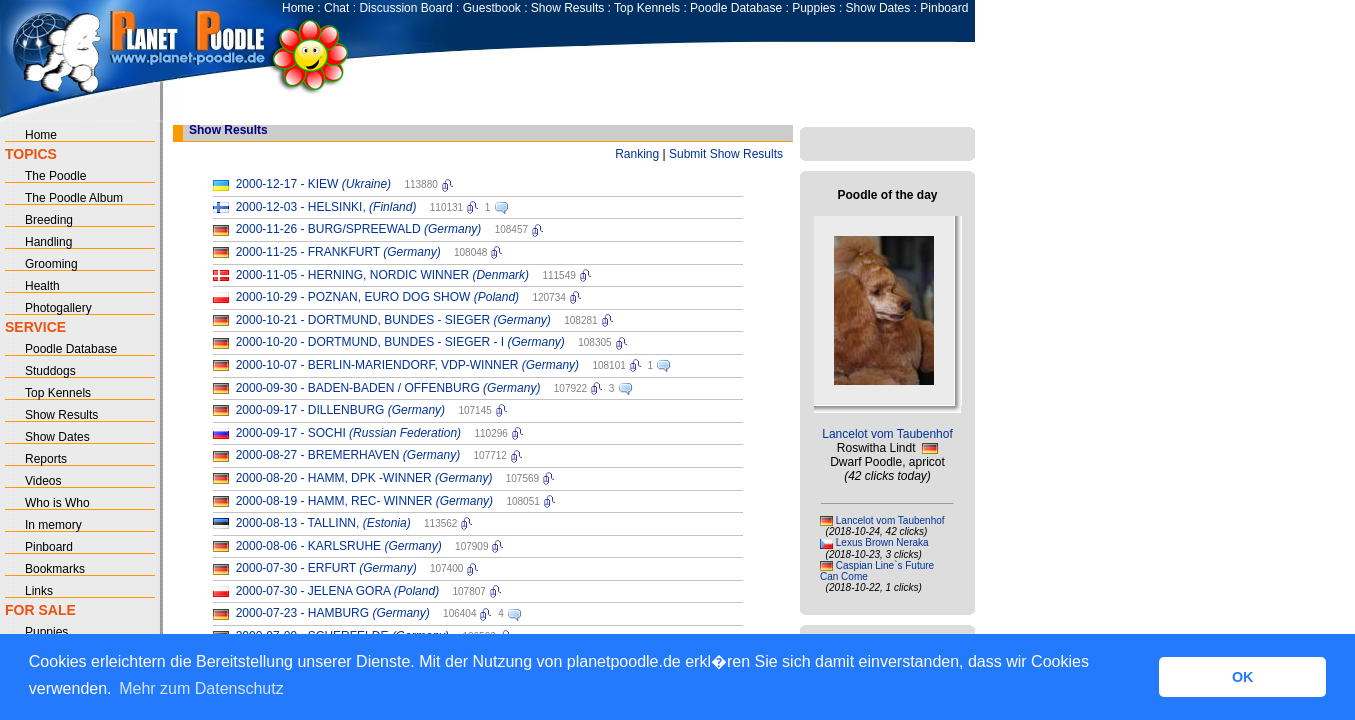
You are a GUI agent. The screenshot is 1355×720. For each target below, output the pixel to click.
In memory (53, 525)
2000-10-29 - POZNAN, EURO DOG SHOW (377, 297)
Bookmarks (55, 569)
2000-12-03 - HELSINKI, (326, 207)
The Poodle (55, 176)
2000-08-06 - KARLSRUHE (339, 546)
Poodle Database (736, 8)
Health (42, 286)
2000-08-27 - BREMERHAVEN (348, 455)
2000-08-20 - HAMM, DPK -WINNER (364, 478)
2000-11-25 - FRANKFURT (338, 252)
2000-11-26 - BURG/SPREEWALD (359, 229)
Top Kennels (647, 8)
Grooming (51, 264)
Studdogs (50, 371)
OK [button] (1243, 677)
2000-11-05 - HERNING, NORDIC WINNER (382, 275)
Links (39, 591)
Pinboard (944, 8)
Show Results (567, 8)
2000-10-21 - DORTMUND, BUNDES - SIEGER (393, 320)
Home (298, 8)
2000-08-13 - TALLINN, (323, 523)
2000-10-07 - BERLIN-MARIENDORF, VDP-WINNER (407, 365)
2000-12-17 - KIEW (313, 184)
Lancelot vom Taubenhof (887, 434)
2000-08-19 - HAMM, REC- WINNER (364, 501)
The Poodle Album (74, 198)
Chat (336, 8)
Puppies (813, 8)
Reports (46, 459)
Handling (48, 242)
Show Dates (878, 8)
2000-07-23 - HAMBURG (333, 613)
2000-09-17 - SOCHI (348, 433)
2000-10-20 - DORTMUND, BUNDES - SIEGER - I (400, 342)
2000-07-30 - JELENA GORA (337, 591)
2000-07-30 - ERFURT (326, 568)
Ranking (637, 154)
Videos (43, 481)
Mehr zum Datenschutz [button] (201, 688)
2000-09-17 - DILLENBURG (340, 410)
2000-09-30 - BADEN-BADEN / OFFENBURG (388, 388)
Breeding (49, 220)
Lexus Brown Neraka (882, 542)
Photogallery (58, 308)
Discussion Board (405, 8)
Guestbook (492, 8)
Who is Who (57, 503)
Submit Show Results (726, 154)
